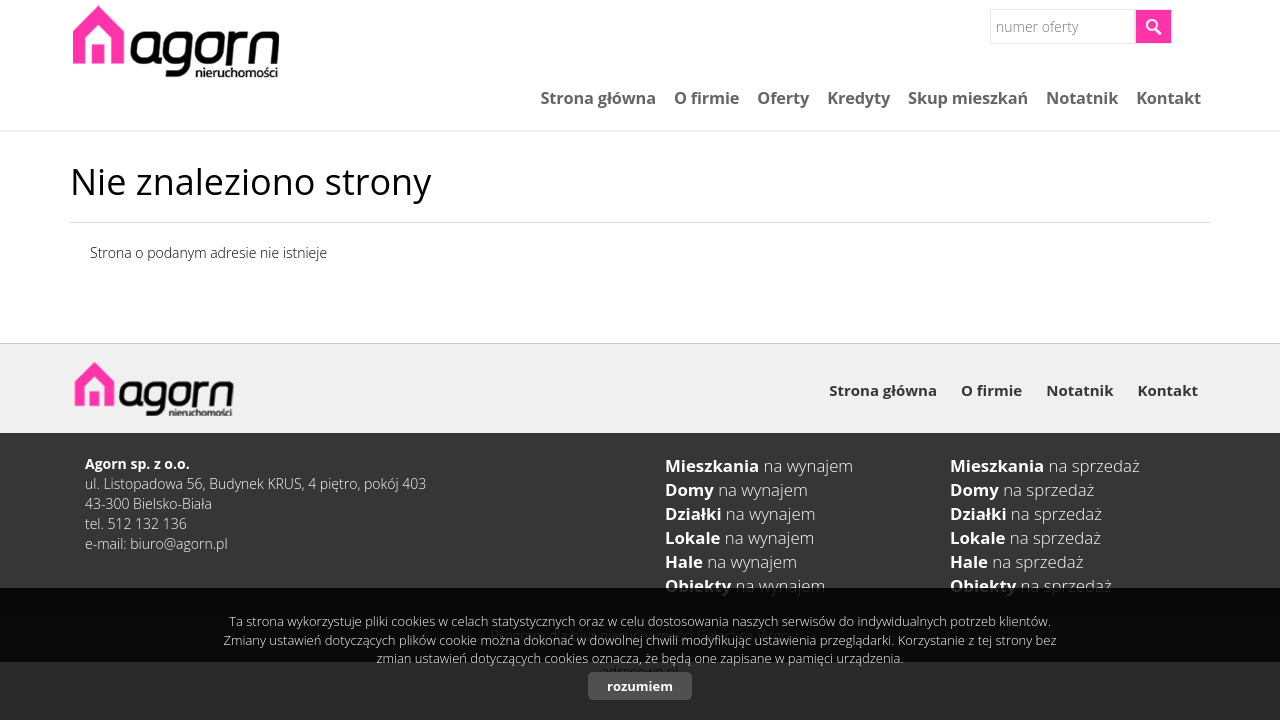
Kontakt (1168, 98)
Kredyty (858, 98)
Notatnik (1082, 98)
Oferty (783, 98)
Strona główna (597, 98)
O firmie (706, 98)
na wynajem (759, 465)
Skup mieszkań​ (968, 98)
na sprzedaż (1045, 465)
